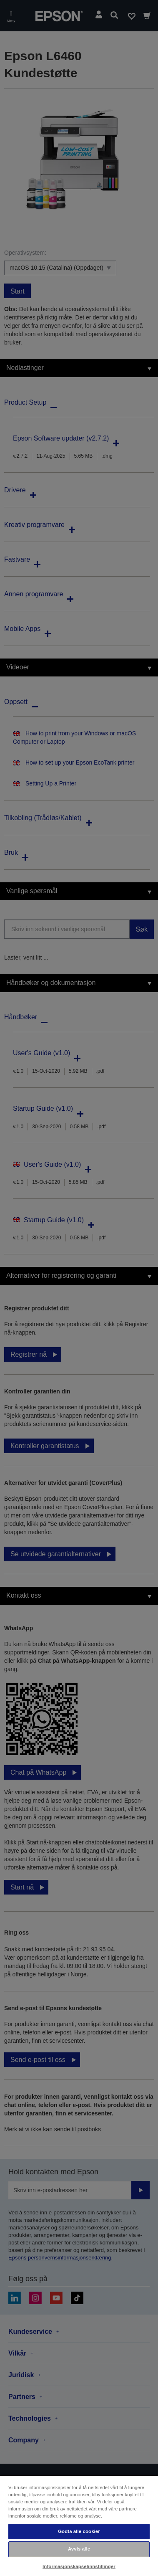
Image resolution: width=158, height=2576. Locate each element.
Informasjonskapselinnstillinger (79, 2566)
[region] (79, 2525)
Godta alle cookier (79, 2531)
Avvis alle (79, 2548)
